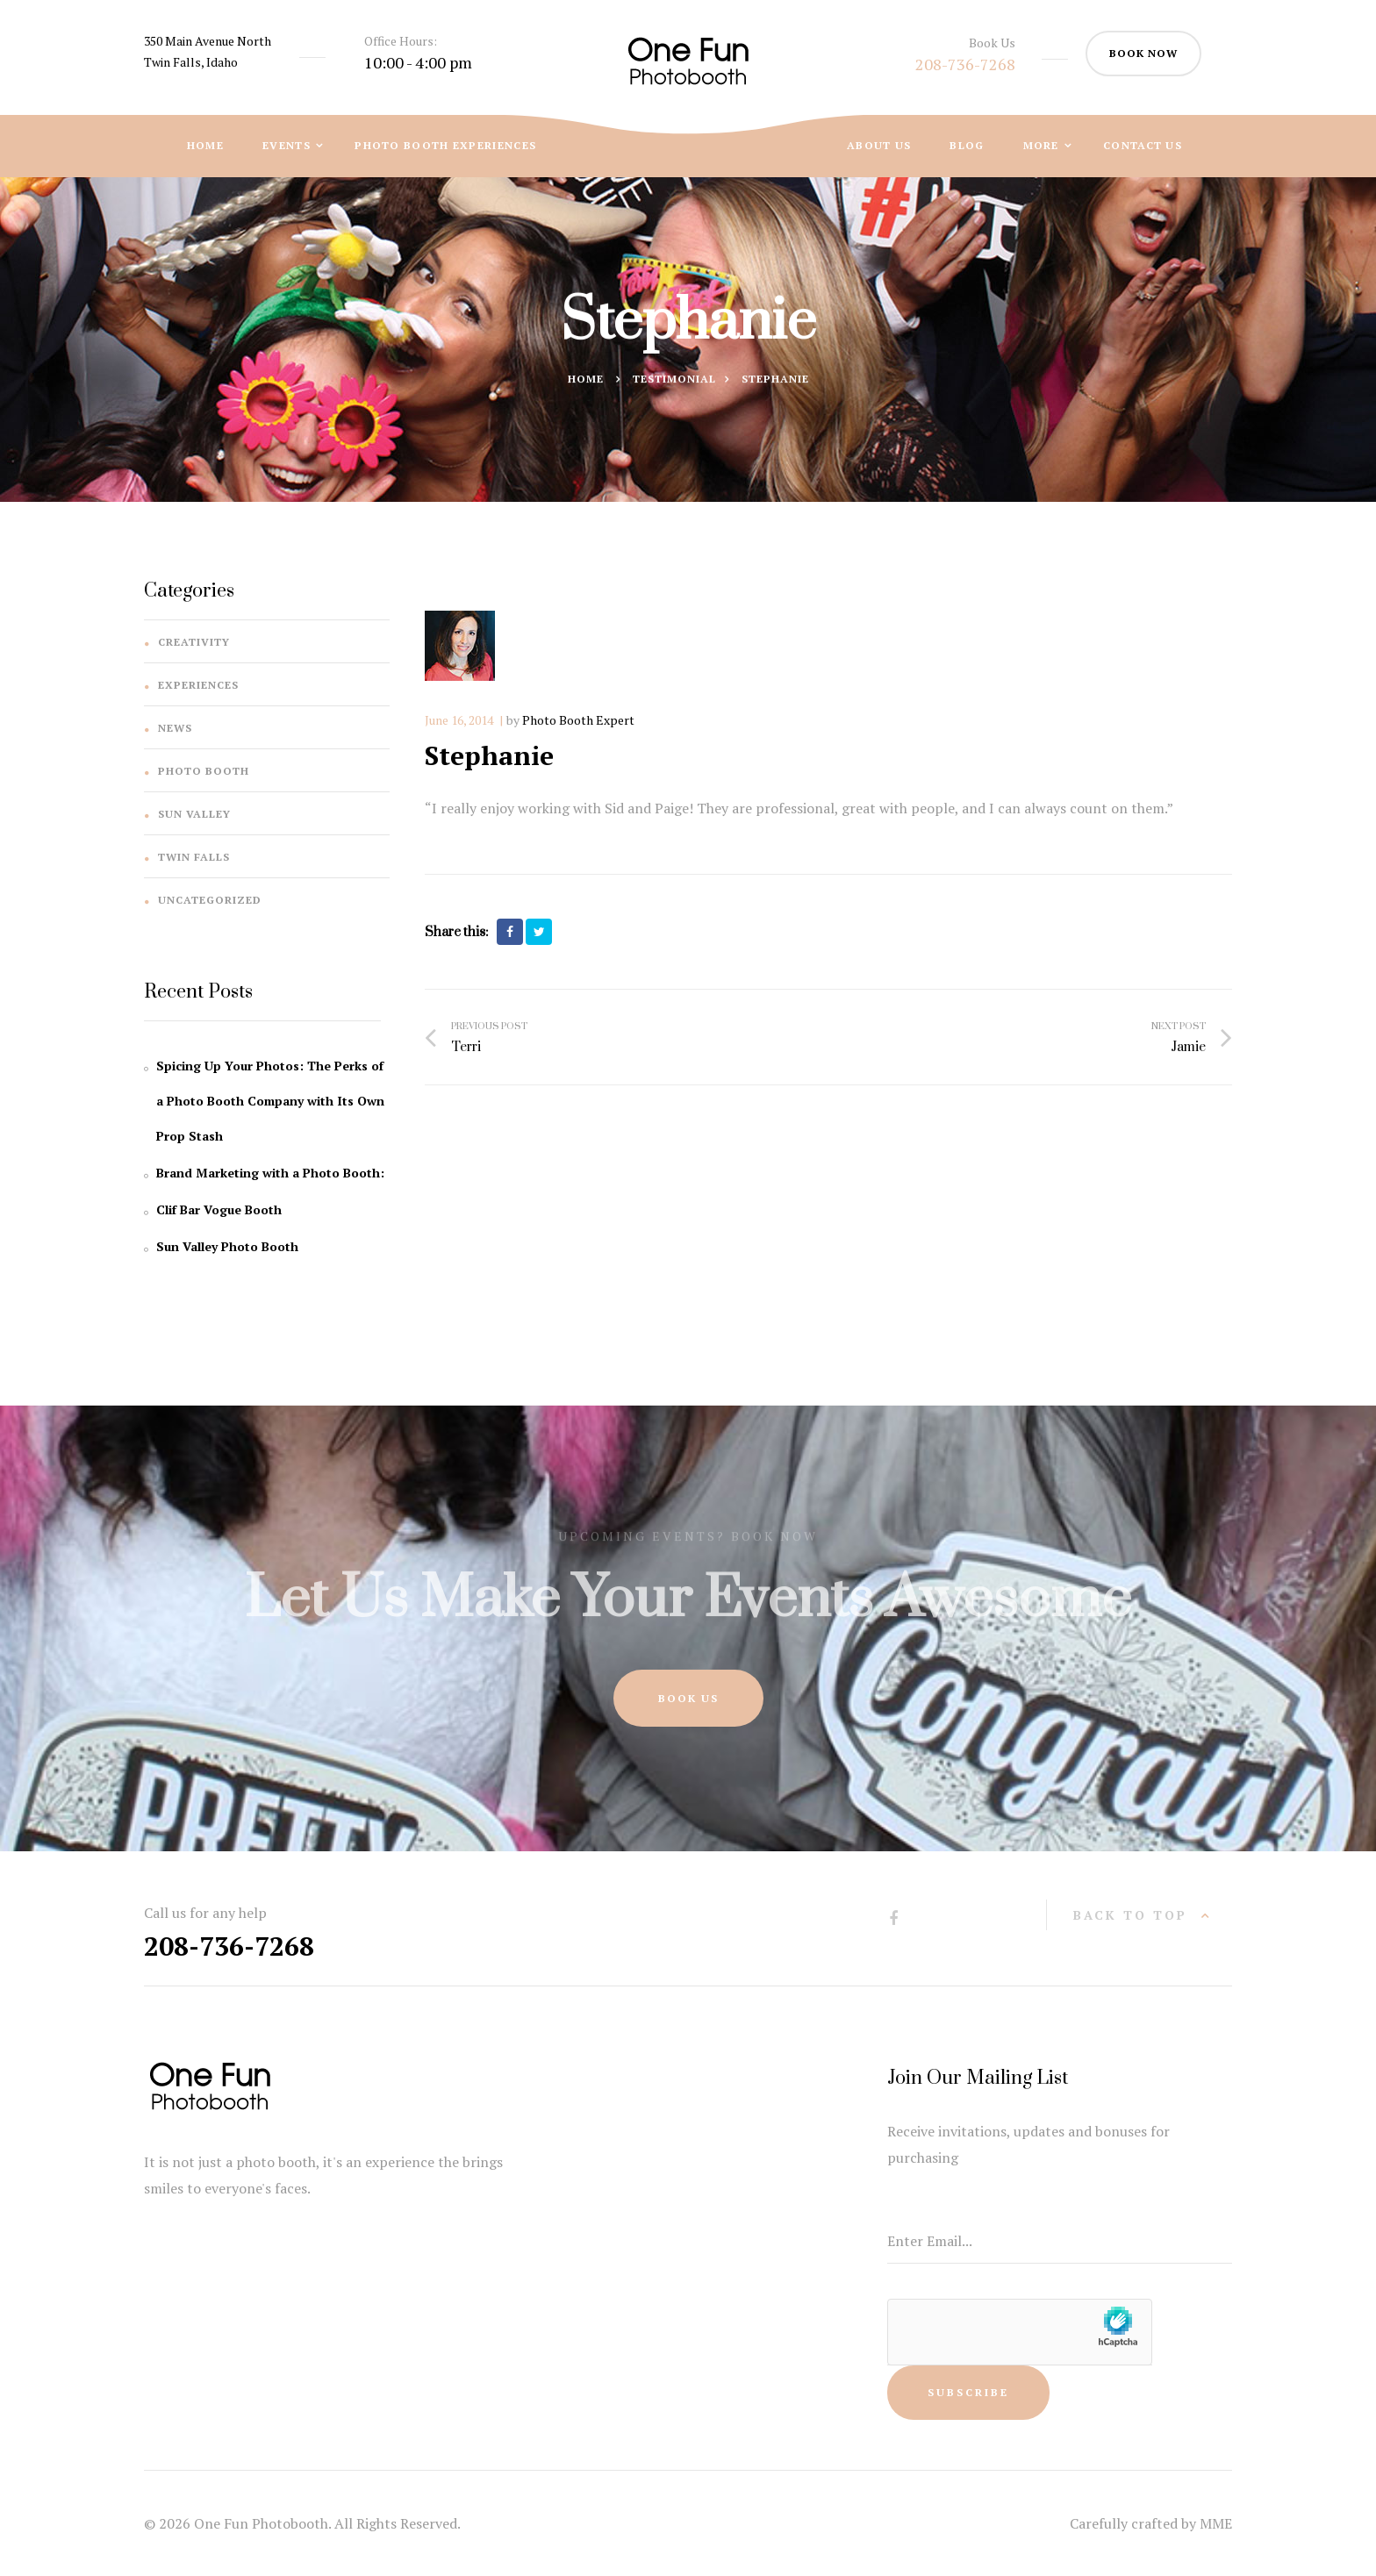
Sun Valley (194, 813)
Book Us (688, 1698)
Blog (967, 145)
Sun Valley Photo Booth (227, 1246)
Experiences (198, 684)
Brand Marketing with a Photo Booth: (270, 1172)
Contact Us (1142, 145)
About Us (879, 145)
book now (1143, 53)
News (175, 727)
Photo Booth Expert (578, 720)
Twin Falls (194, 856)
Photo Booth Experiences (445, 145)
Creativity (194, 641)
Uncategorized (210, 899)
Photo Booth (203, 770)
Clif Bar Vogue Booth (219, 1209)
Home (205, 145)
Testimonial (674, 381)
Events (288, 145)
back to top (1130, 1915)
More (1043, 145)
